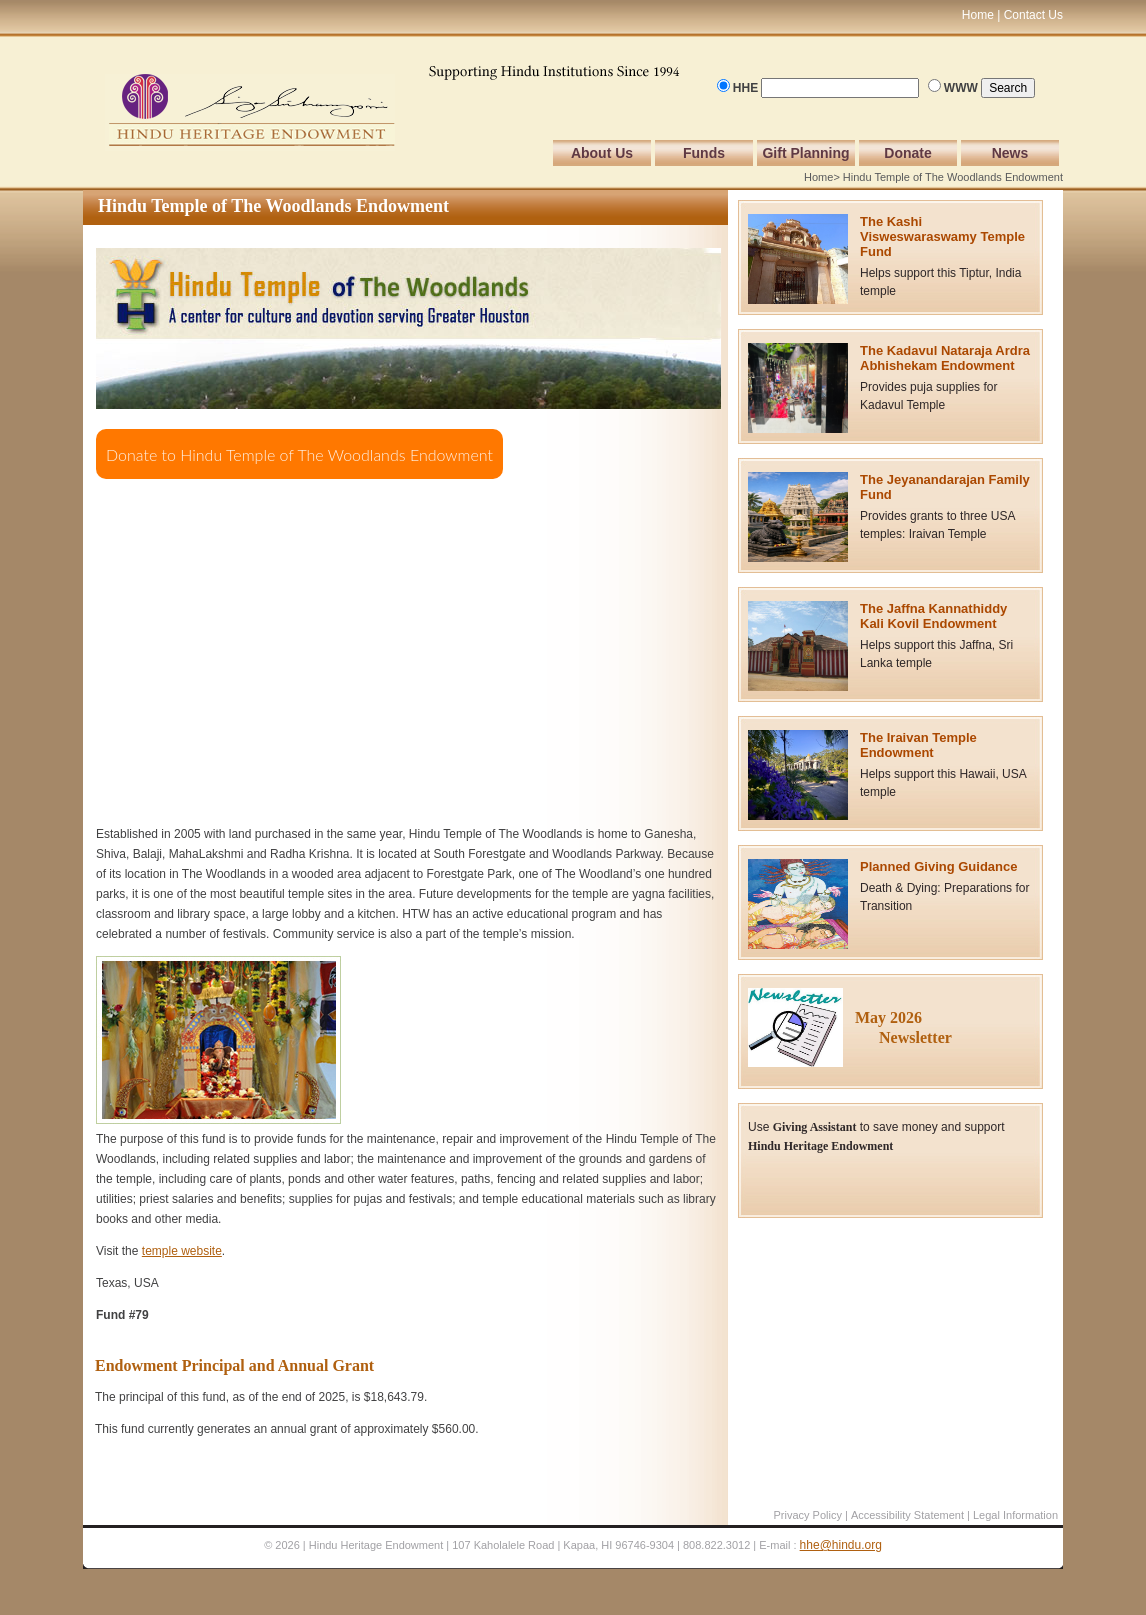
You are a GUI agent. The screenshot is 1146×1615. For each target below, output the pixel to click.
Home (818, 177)
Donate (907, 153)
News (1010, 153)
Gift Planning (805, 153)
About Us (602, 153)
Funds (704, 153)
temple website (182, 1251)
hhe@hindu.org (841, 1545)
